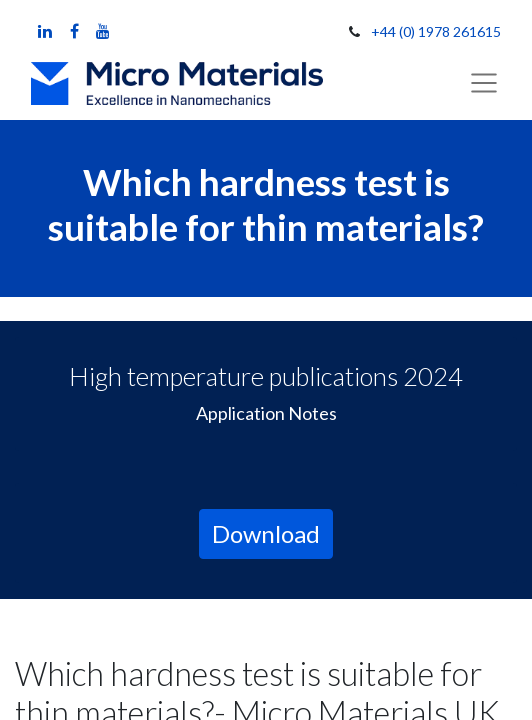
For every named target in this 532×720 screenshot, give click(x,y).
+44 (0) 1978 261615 (436, 31)
